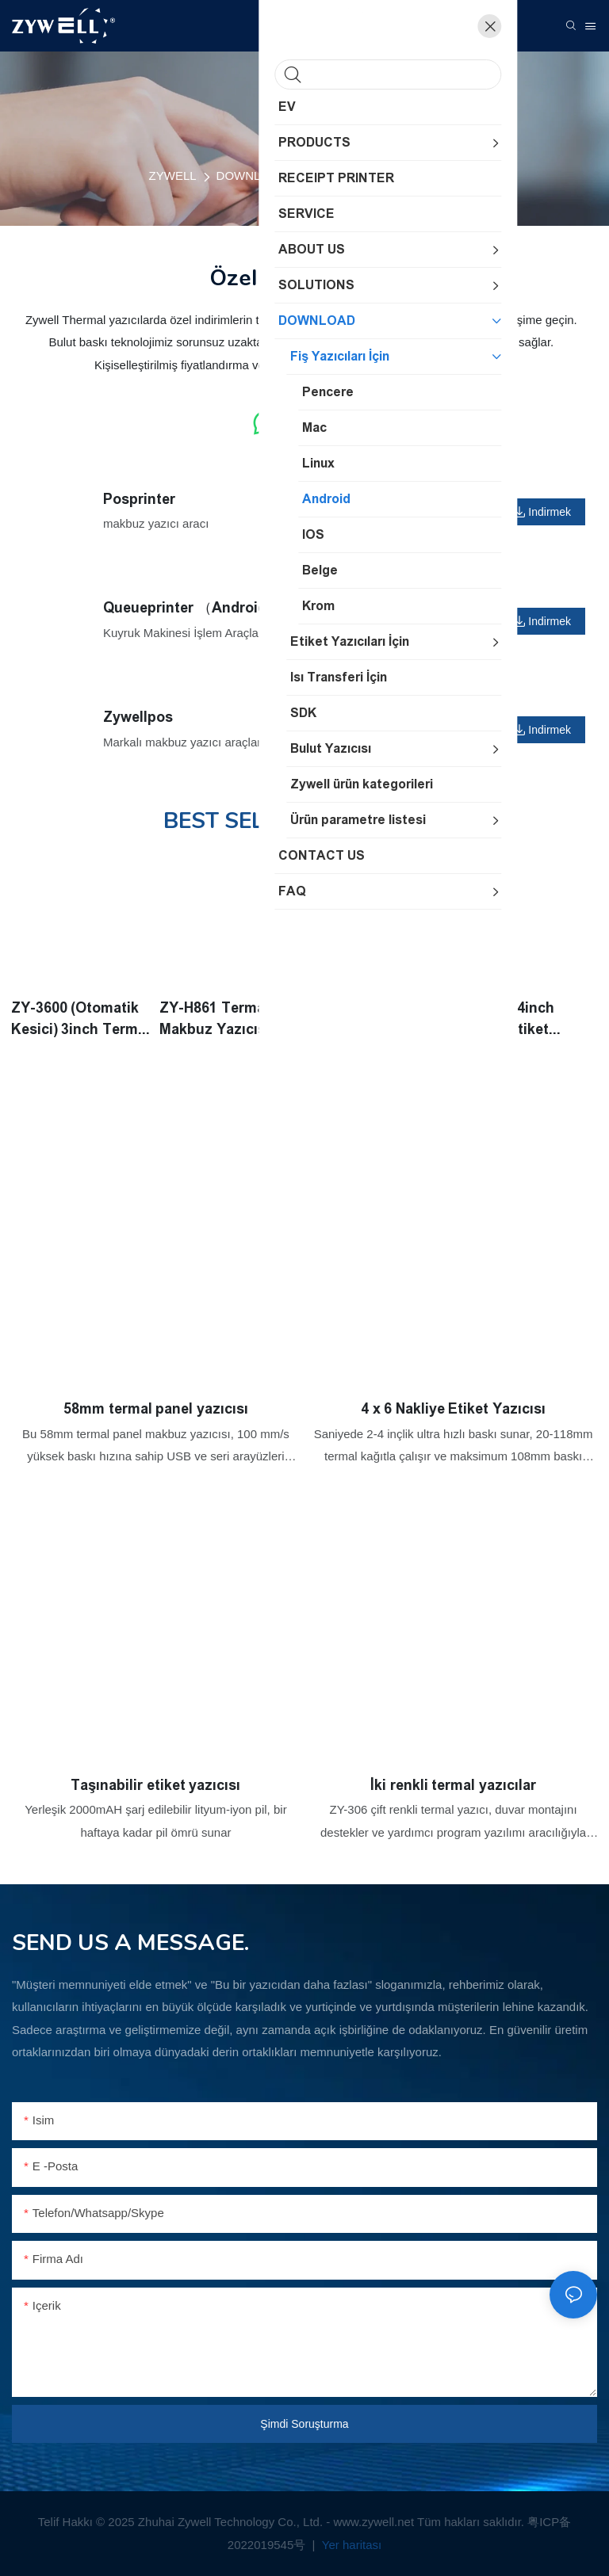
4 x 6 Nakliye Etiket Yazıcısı (453, 1408)
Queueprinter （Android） (192, 608)
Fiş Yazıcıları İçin (351, 175)
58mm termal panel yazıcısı (155, 1408)
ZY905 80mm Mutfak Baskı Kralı (371, 1017)
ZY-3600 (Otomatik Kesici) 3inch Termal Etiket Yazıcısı (81, 1019)
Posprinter (139, 499)
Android (436, 175)
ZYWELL (173, 175)
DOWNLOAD (251, 175)
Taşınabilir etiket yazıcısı (155, 1784)
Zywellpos (138, 717)
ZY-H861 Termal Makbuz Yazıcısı (216, 1017)
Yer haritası (350, 2544)
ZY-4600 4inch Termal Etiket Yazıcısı (507, 1019)
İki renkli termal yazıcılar (453, 1784)
